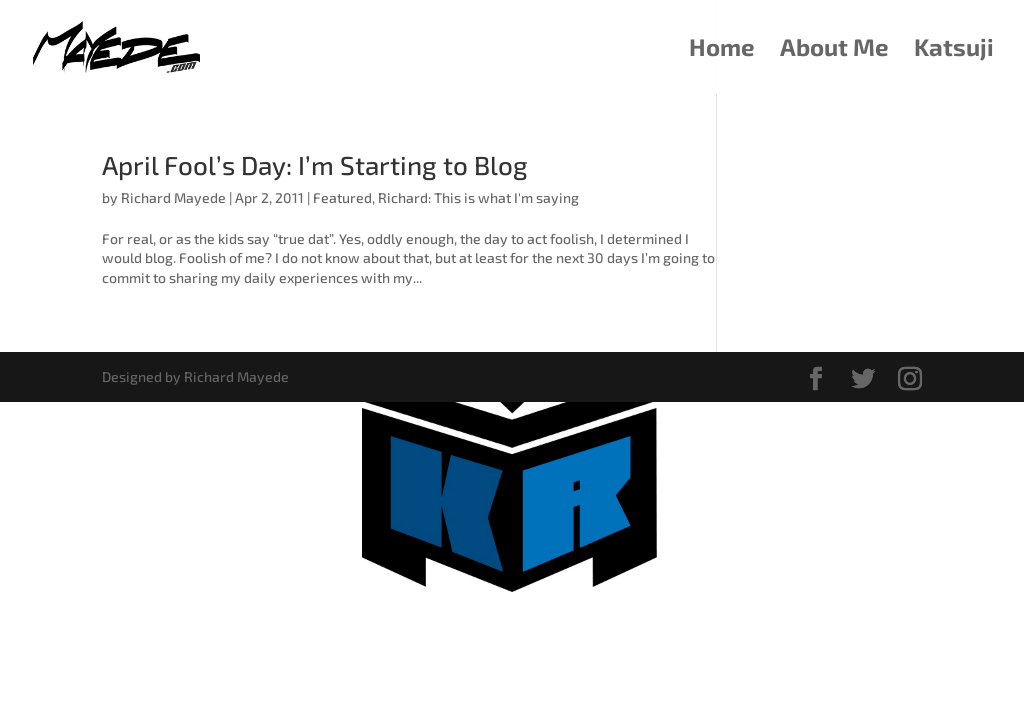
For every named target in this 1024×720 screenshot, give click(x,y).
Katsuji (954, 50)
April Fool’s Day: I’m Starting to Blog (315, 164)
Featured (342, 197)
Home (722, 50)
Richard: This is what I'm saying (478, 197)
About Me (834, 50)
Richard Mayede (173, 197)
